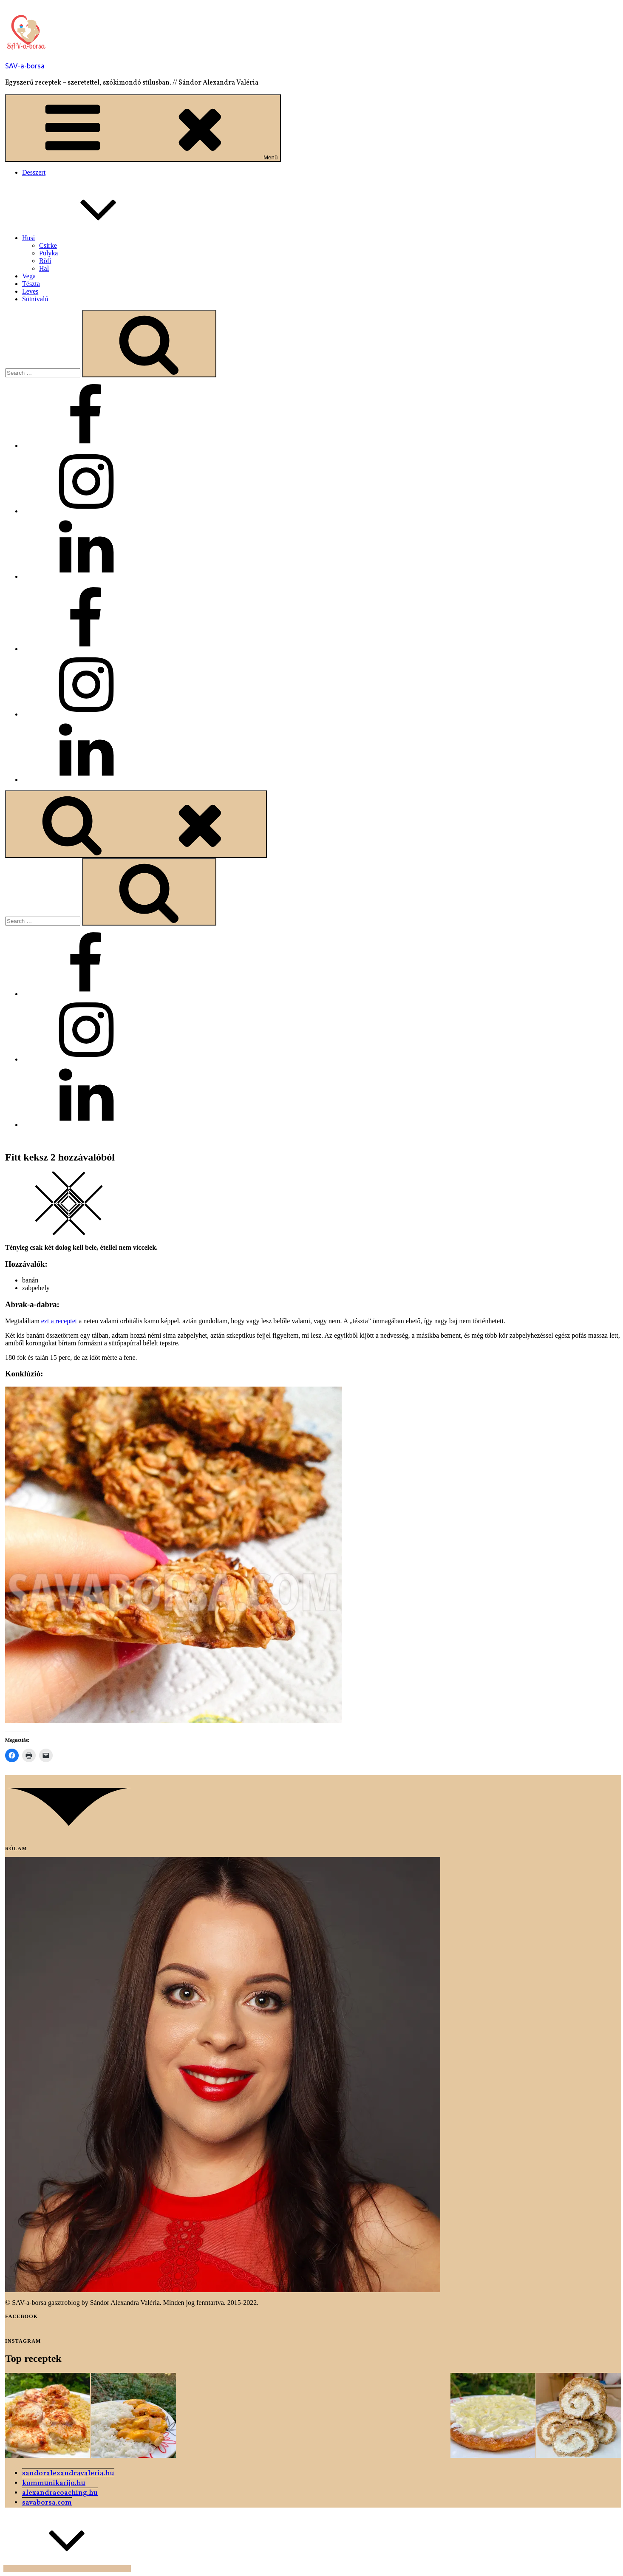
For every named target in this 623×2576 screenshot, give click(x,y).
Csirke (48, 245)
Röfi (45, 260)
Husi (92, 237)
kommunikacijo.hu (53, 2483)
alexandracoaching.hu (60, 2493)
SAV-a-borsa (25, 66)
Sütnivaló (35, 299)
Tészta (31, 283)
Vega (29, 276)
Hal (44, 268)
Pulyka (48, 253)
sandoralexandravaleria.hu (68, 2473)
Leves (30, 291)
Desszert (33, 172)
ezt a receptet (59, 1321)
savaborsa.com (47, 2503)
